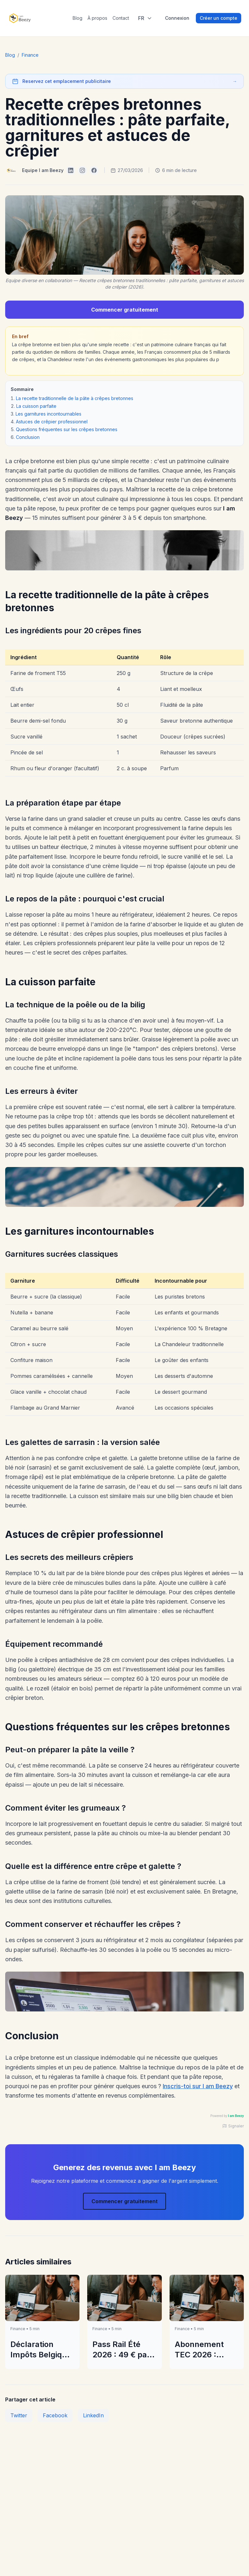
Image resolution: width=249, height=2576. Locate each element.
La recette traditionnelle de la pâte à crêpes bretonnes (74, 398)
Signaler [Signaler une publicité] (233, 2126)
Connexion (177, 18)
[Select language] (145, 18)
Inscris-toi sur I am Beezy (198, 2086)
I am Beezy (236, 2116)
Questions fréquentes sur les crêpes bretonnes (66, 429)
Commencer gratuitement (124, 309)
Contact (121, 18)
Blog (77, 18)
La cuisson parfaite (36, 406)
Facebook (55, 2415)
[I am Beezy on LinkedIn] (70, 170)
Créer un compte (218, 18)
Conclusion (28, 437)
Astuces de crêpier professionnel (52, 421)
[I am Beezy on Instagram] (82, 170)
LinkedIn (93, 2415)
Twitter (18, 2415)
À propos (97, 18)
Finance (30, 55)
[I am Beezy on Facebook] (94, 170)
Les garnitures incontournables (48, 414)
